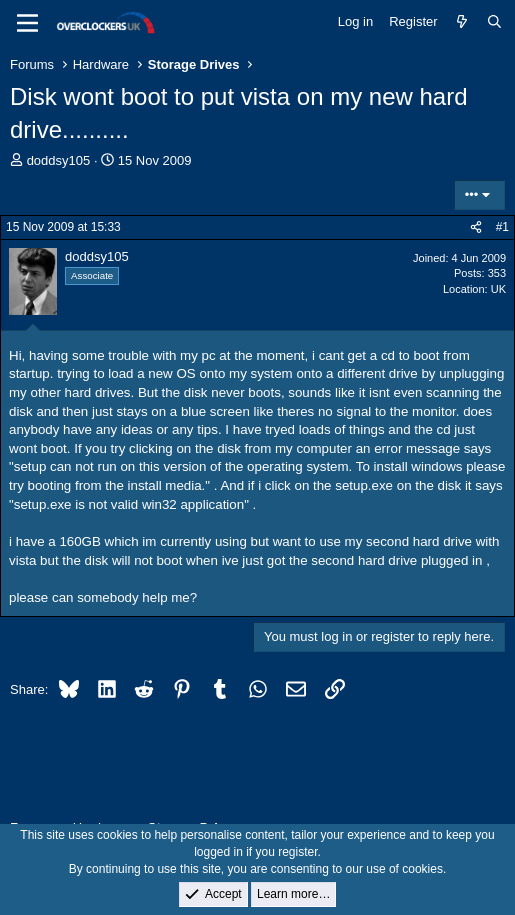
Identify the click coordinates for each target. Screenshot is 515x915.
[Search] (494, 22)
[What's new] (462, 22)
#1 (502, 227)
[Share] (476, 227)
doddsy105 (59, 160)
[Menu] (27, 23)
